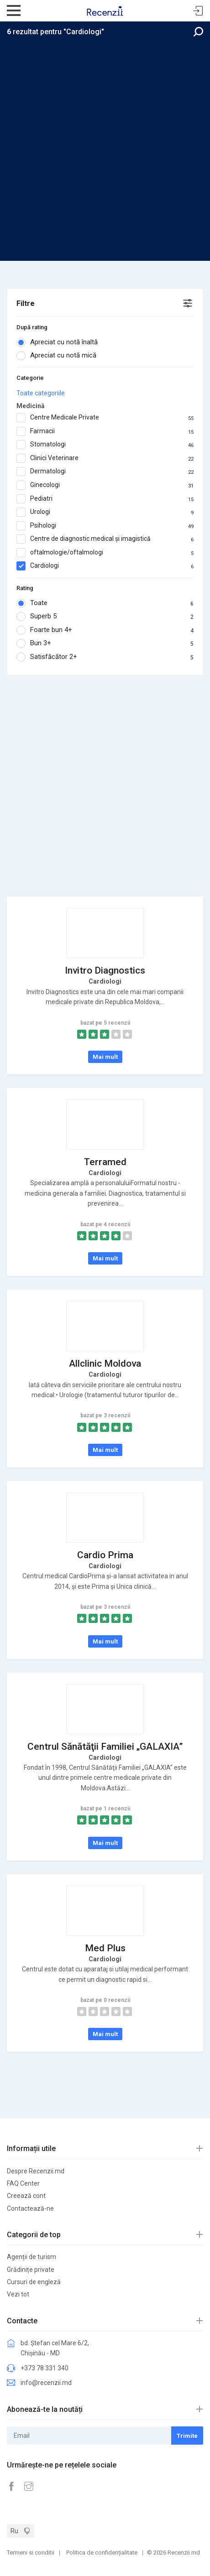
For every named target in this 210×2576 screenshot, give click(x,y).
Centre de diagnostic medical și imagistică (105, 539)
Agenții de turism (31, 2256)
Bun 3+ (105, 643)
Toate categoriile (40, 393)
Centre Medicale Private (105, 417)
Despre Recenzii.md (35, 2171)
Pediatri (105, 498)
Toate (105, 603)
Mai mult (105, 1056)
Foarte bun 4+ (105, 630)
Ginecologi (105, 485)
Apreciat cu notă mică (59, 355)
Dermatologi (105, 471)
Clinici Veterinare (105, 458)
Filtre (25, 303)
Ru (14, 2531)
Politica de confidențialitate (101, 2552)
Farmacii (105, 431)
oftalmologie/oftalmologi (105, 552)
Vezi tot (18, 2294)
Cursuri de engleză (34, 2282)
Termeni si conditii (30, 2552)
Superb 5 (105, 616)
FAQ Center (23, 2183)
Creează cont (26, 2195)
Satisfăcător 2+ (105, 657)
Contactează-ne (30, 2208)
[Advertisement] (105, 146)
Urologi (105, 512)
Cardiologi (105, 565)
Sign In (198, 11)
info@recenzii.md (46, 2382)
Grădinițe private (30, 2269)
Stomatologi (105, 444)
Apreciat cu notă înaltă (60, 342)
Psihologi (105, 525)
